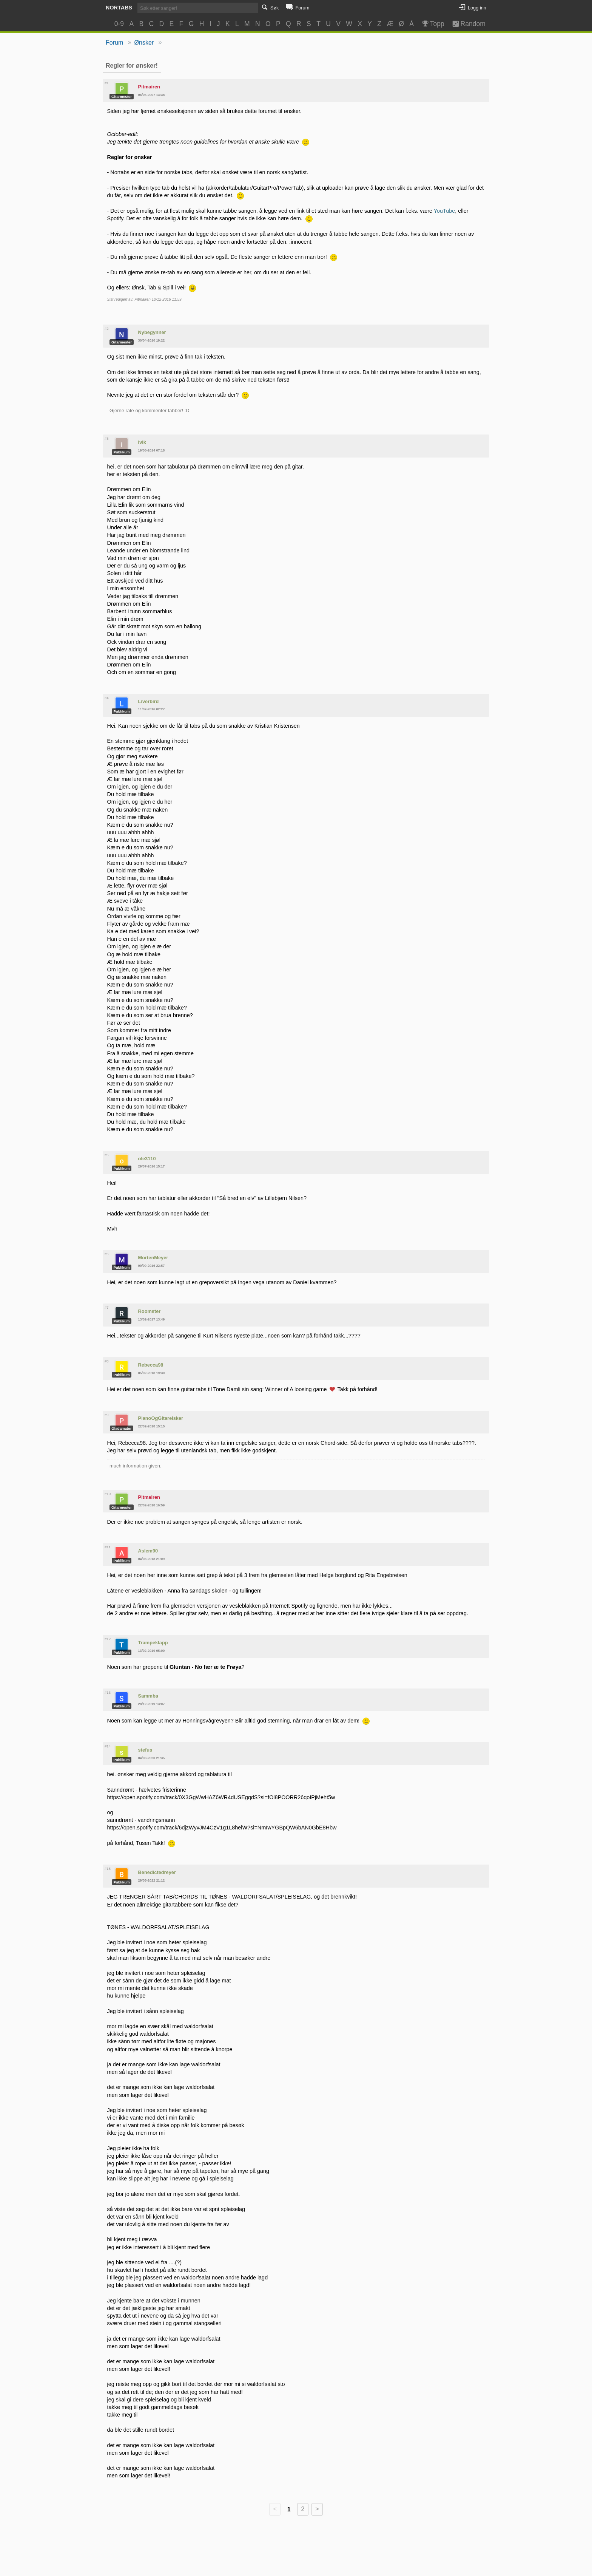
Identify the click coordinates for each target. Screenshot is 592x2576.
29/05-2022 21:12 (151, 1880)
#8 (107, 1361)
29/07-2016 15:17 (151, 1166)
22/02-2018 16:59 (151, 1505)
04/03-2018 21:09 (151, 1559)
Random (465, 24)
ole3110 (147, 1158)
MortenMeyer (153, 1257)
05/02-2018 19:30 (151, 1373)
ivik (142, 442)
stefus (145, 1750)
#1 (107, 83)
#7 (107, 1307)
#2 (107, 328)
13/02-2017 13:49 (151, 1319)
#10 (108, 1494)
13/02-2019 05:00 (151, 1651)
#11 (108, 1547)
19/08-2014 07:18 (151, 450)
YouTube (444, 211)
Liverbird (148, 701)
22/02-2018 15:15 (151, 1426)
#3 (107, 438)
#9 (107, 1415)
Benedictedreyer (157, 1872)
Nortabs (119, 8)
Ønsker (144, 42)
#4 (107, 698)
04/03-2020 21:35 (151, 1758)
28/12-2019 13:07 (151, 1704)
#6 (107, 1254)
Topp (432, 24)
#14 (108, 1746)
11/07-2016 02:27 (151, 709)
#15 (108, 1868)
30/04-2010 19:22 (151, 340)
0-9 (119, 24)
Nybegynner (152, 332)
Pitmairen (149, 87)
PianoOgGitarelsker (160, 1418)
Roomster (149, 1311)
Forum (114, 42)
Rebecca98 (150, 1365)
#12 (108, 1639)
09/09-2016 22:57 (151, 1266)
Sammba (148, 1696)
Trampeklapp (153, 1642)
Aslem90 (148, 1551)
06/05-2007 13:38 (151, 95)
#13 (108, 1692)
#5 (107, 1155)
